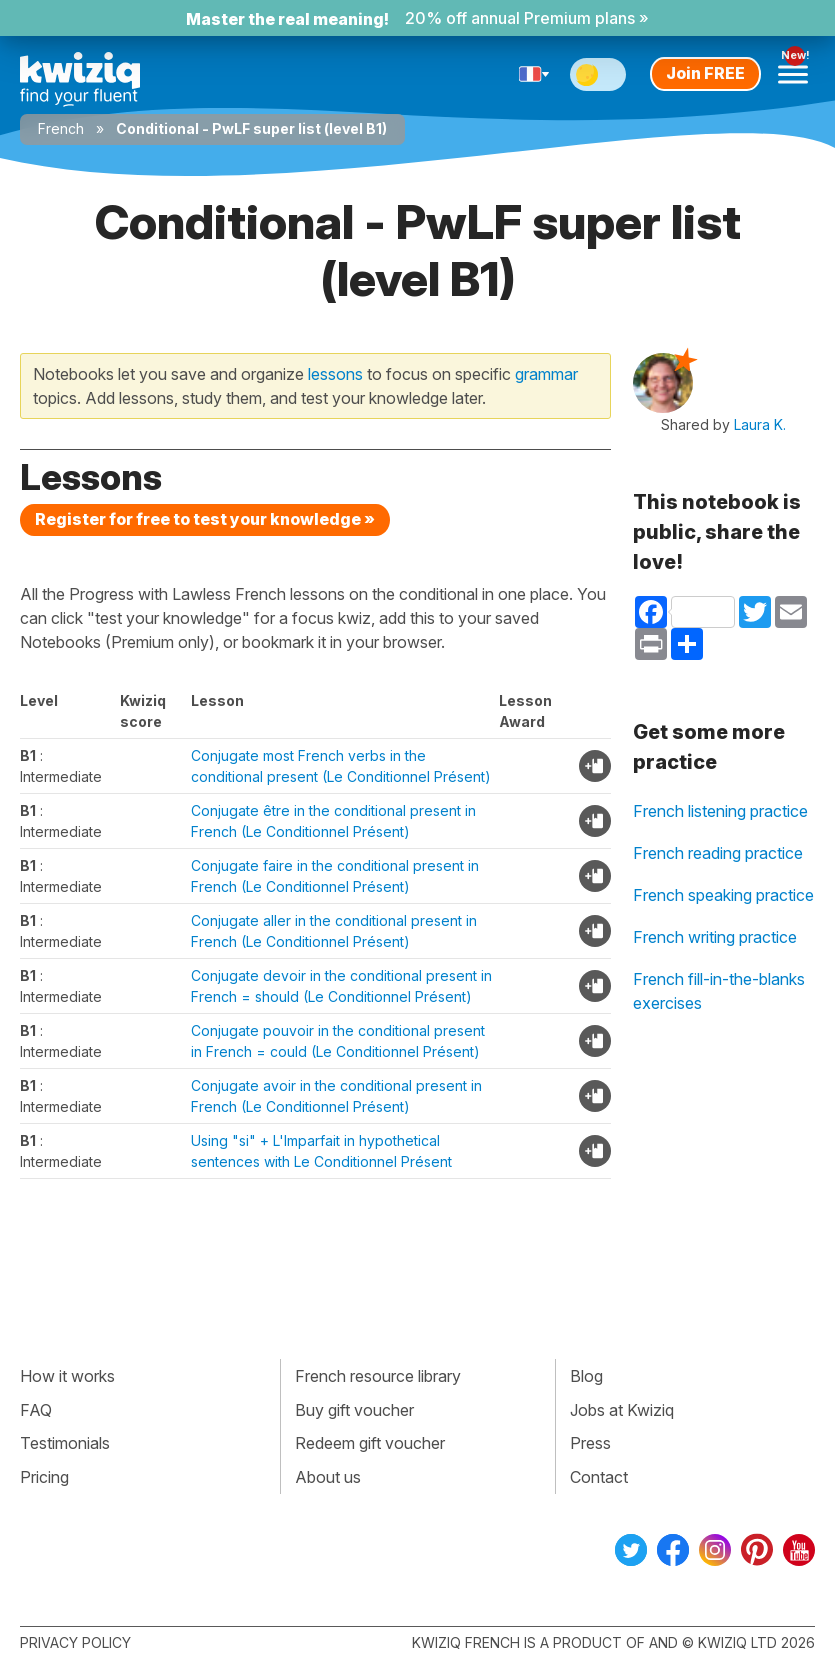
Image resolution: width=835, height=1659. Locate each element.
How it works (67, 1376)
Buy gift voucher (354, 1410)
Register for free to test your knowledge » (205, 519)
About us (328, 1477)
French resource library (378, 1376)
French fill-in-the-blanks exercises (719, 991)
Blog (586, 1376)
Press (590, 1443)
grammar (546, 374)
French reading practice (718, 853)
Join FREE (705, 73)
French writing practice (715, 937)
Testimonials (65, 1443)
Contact (599, 1477)
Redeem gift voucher (370, 1443)
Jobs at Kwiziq (622, 1410)
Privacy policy (75, 1642)
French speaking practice (723, 895)
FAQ (36, 1410)
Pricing (44, 1477)
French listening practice (720, 811)
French (61, 128)
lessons (335, 374)
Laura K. (760, 424)
